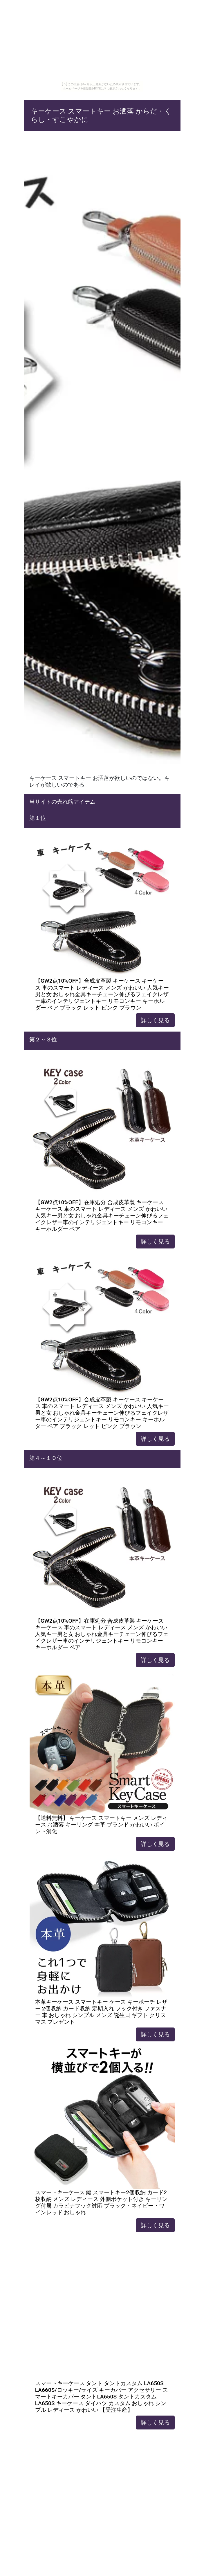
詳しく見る (155, 1020)
